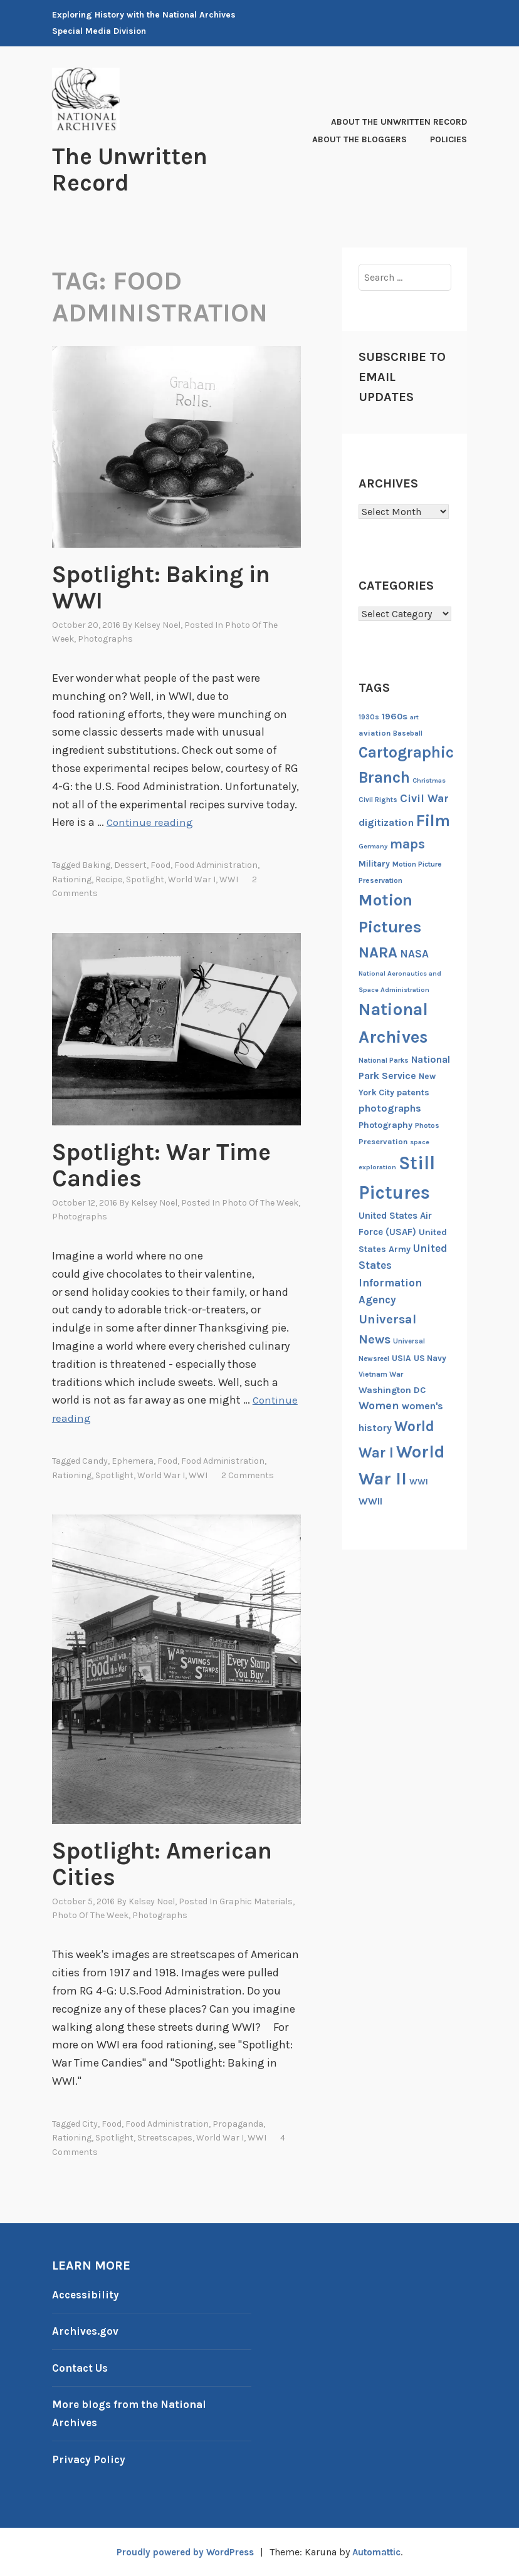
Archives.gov (86, 2331)
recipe (108, 879)
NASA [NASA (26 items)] (414, 953)
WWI (228, 879)
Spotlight (145, 879)
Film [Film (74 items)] (433, 820)
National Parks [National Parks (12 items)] (384, 1060)
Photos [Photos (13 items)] (427, 1125)
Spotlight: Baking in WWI (161, 586)
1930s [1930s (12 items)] (369, 717)
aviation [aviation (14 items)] (375, 733)
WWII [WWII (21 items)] (370, 1501)
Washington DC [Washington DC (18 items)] (392, 1390)
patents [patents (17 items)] (413, 1092)
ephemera (133, 1461)
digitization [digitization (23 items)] (386, 822)
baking (96, 865)
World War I (192, 879)
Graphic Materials (256, 1901)
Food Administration (216, 865)
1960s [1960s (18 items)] (394, 716)
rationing (72, 879)
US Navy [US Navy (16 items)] (430, 1358)
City (90, 2124)
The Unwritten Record (139, 168)
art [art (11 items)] (414, 717)
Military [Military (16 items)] (374, 863)
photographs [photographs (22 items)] (390, 1108)
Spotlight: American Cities (151, 1863)
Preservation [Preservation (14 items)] (383, 1141)
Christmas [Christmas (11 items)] (429, 780)
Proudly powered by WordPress (181, 2552)
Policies (448, 139)
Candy (95, 1461)
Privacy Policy (90, 2459)
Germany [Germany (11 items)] (373, 846)
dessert (130, 865)
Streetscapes (164, 2137)
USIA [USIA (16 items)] (401, 1358)
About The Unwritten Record (399, 122)
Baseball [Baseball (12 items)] (407, 733)
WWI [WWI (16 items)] (418, 1481)
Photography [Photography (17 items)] (385, 1125)
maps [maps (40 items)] (407, 844)
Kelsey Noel (157, 625)
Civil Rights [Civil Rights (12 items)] (378, 800)
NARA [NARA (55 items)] (378, 952)
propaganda (237, 2124)
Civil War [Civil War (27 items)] (424, 798)
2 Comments (247, 1475)
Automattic (381, 2552)
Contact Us (82, 2368)
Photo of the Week (260, 1202)
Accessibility (87, 2295)
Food (160, 865)
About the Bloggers (359, 139)
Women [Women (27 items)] (379, 1405)
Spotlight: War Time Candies (142, 1164)
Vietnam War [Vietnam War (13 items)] (381, 1374)
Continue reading (151, 822)
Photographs (105, 639)
